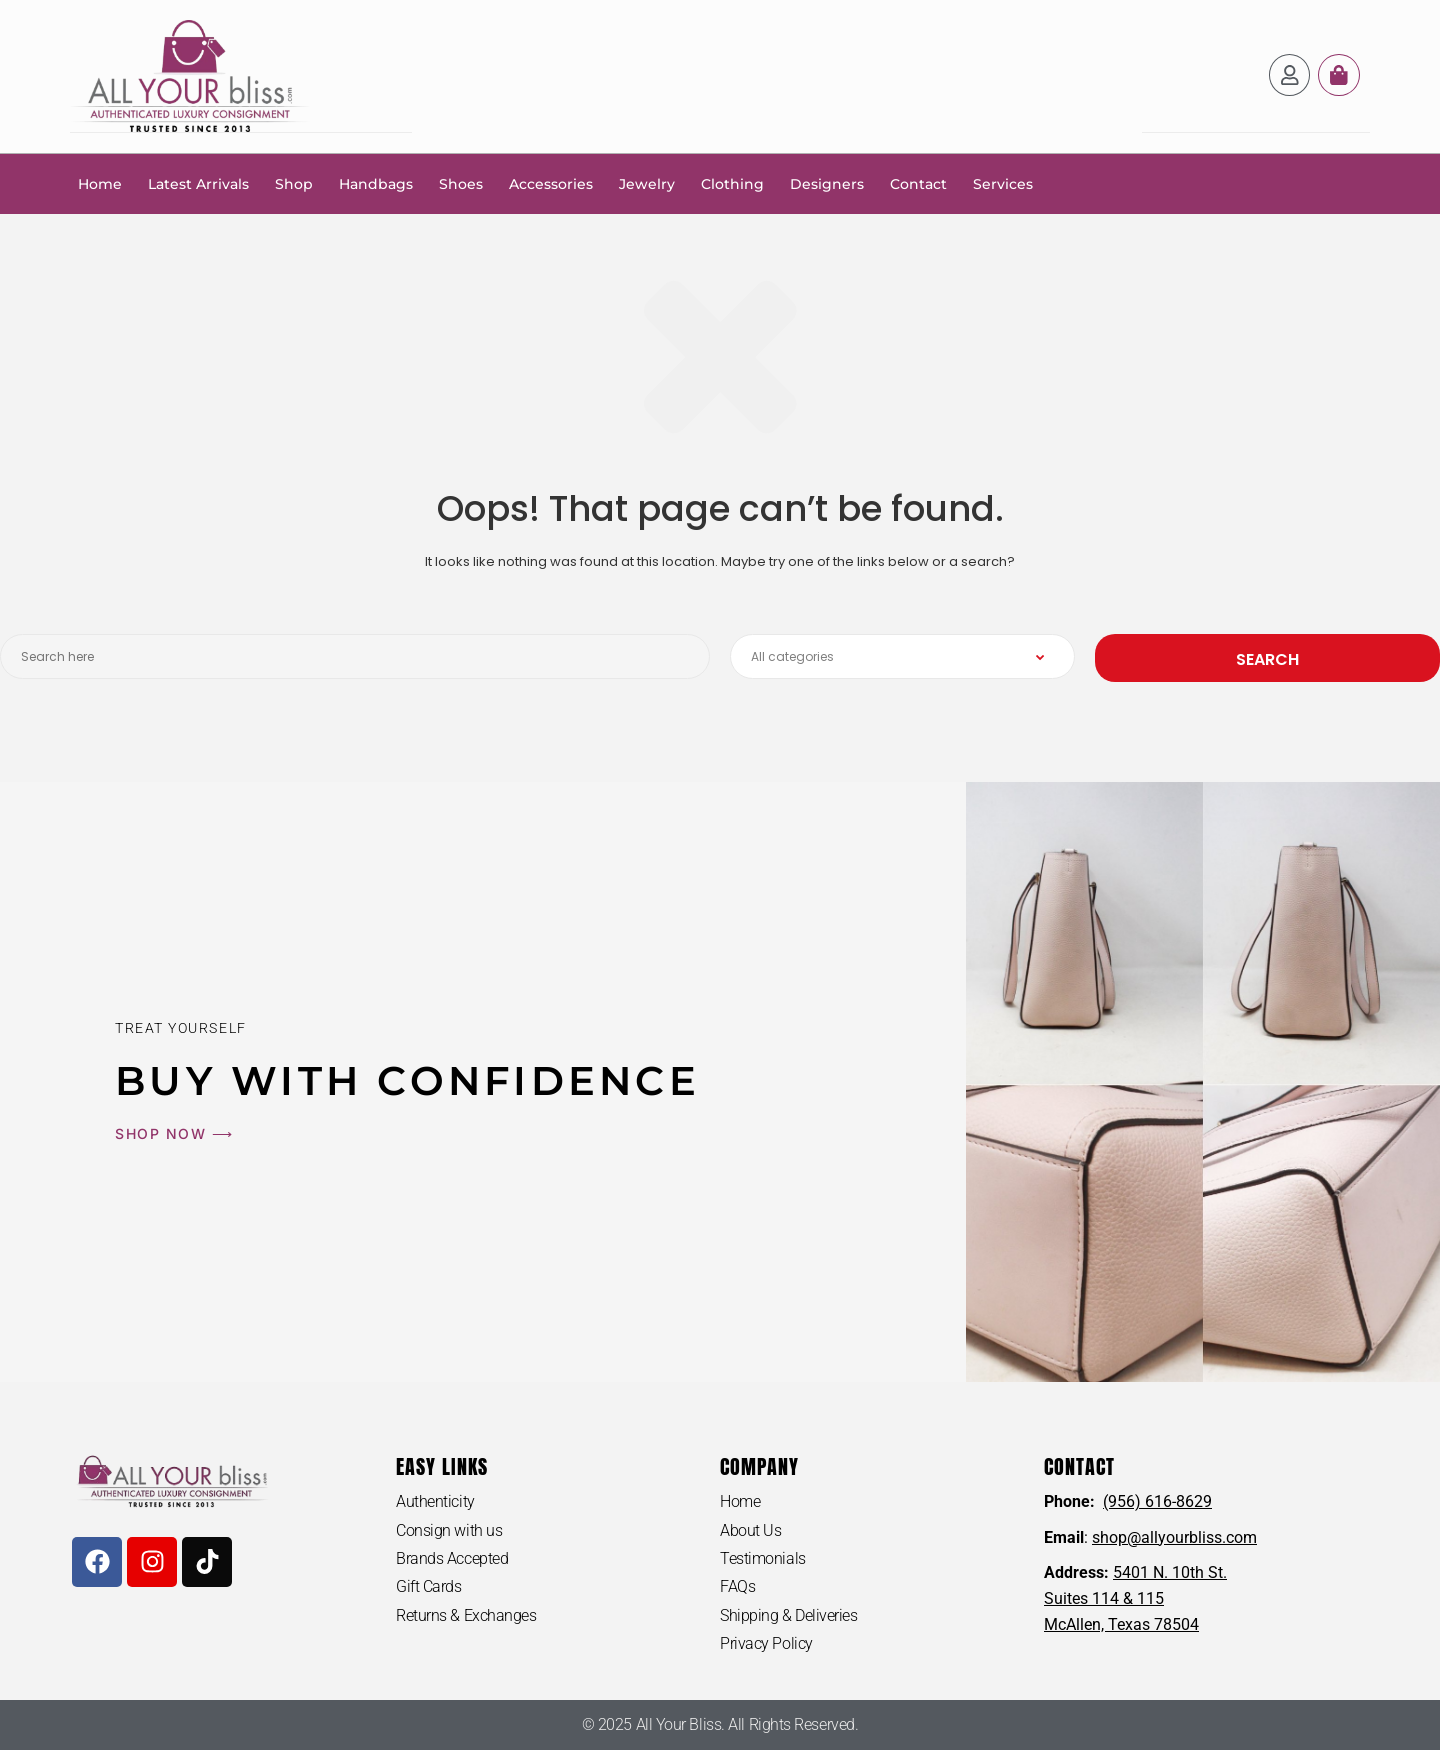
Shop (294, 183)
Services (1003, 183)
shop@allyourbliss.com (1174, 1536)
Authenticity (435, 1500)
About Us (750, 1529)
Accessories (551, 183)
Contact (918, 183)
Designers (827, 183)
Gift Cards (429, 1586)
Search (1267, 658)
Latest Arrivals (198, 183)
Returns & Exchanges (466, 1615)
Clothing (732, 183)
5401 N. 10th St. (1170, 1571)
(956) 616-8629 (1157, 1500)
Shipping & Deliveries (789, 1615)
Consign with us (449, 1529)
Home (100, 183)
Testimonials (763, 1557)
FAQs (737, 1586)
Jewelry (647, 183)
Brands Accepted (452, 1557)
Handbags (376, 183)
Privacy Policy (766, 1643)
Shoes (461, 183)
